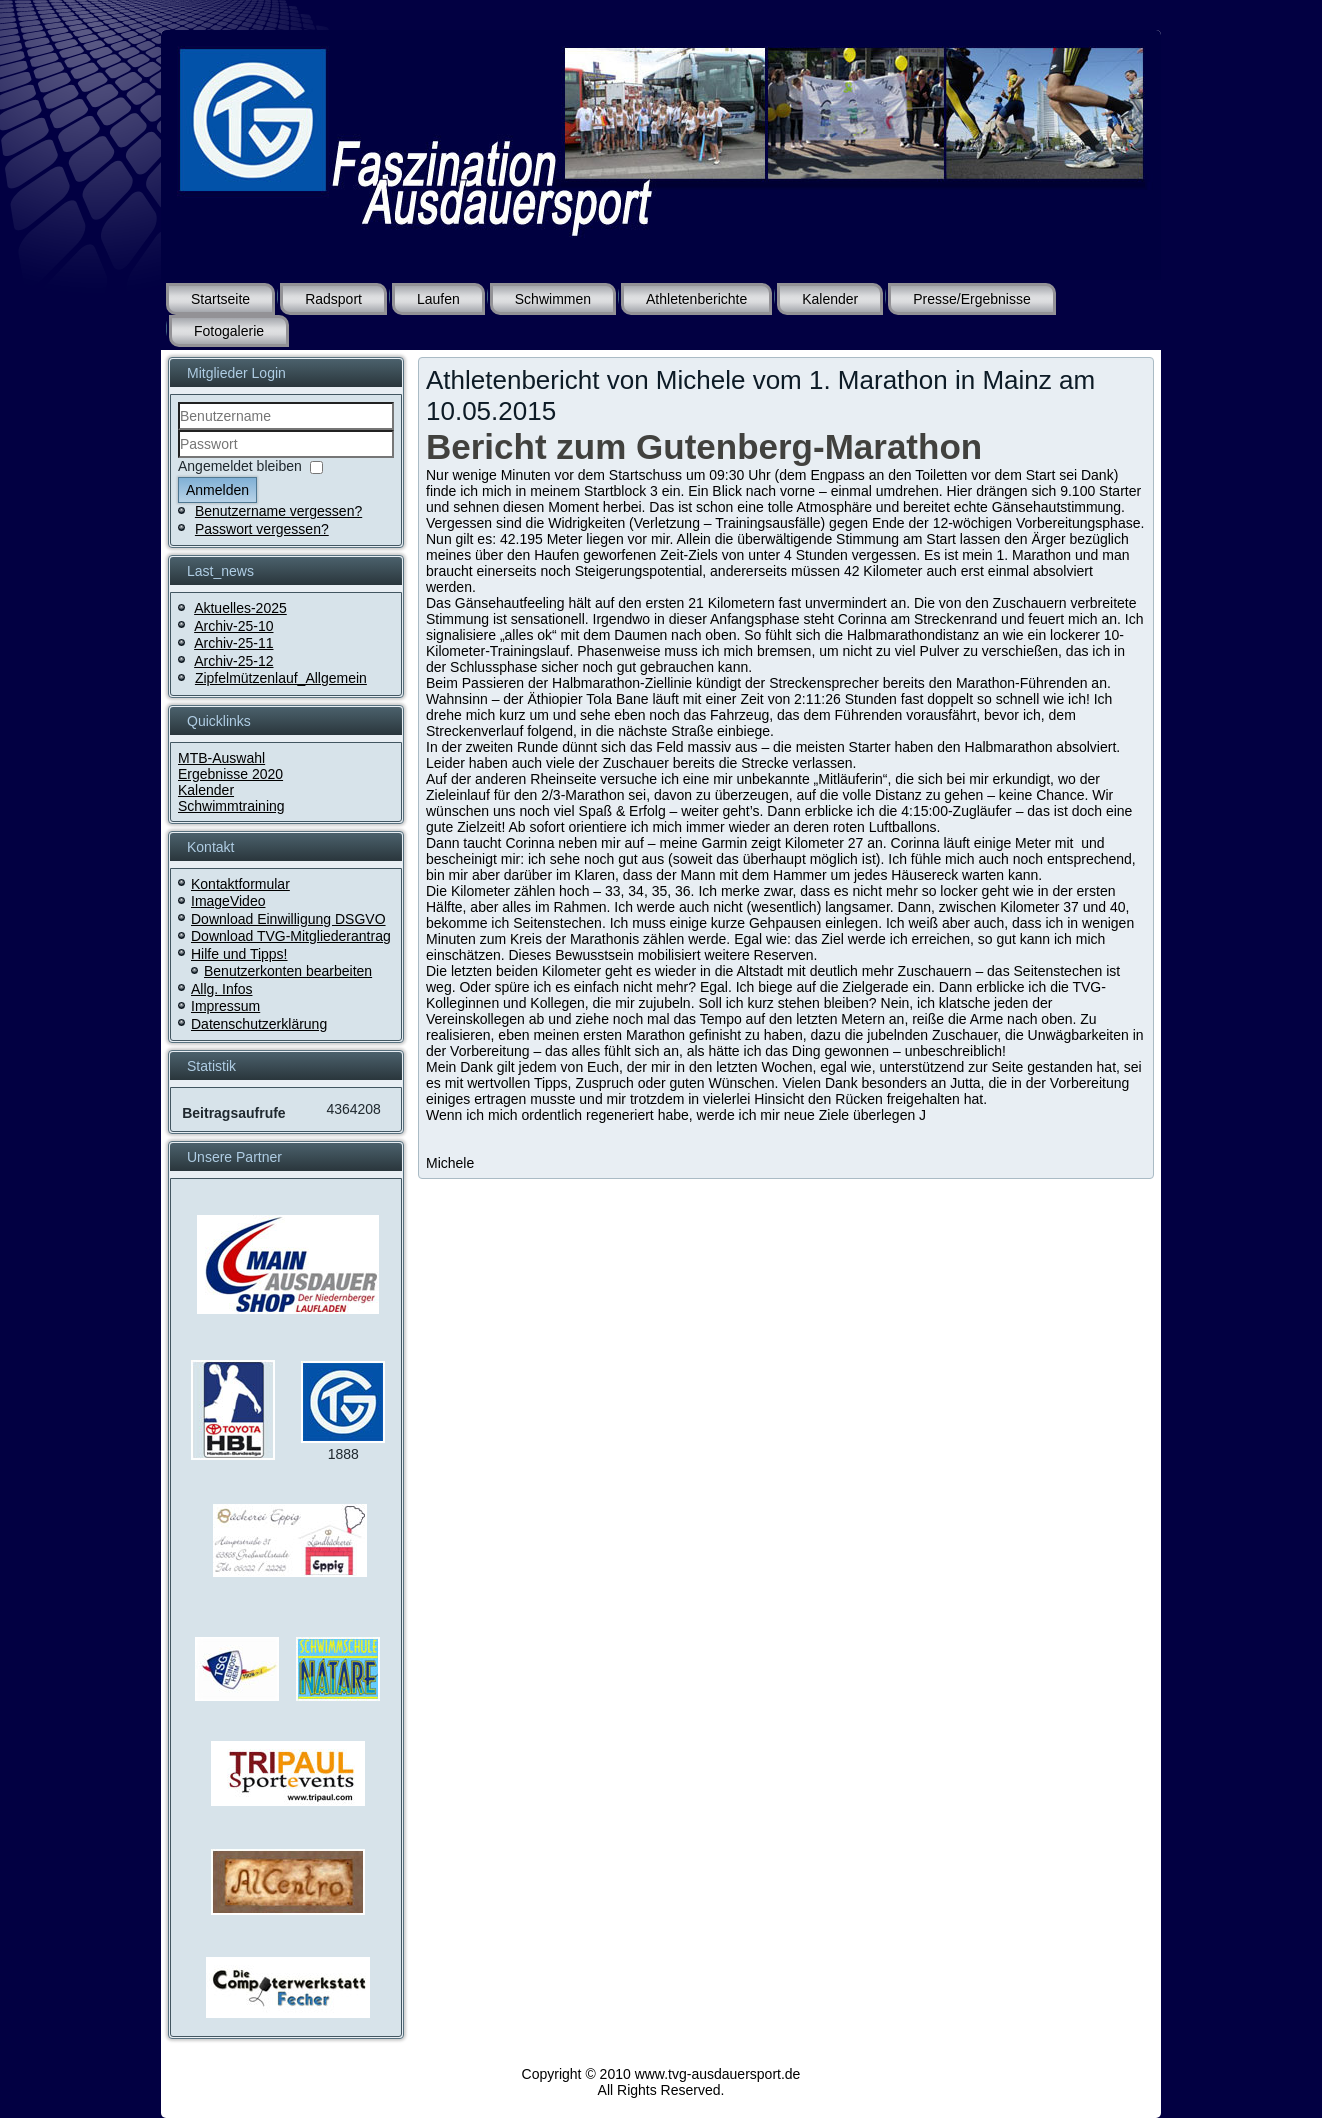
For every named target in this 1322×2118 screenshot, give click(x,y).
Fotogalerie (229, 331)
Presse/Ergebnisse (972, 299)
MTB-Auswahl (221, 758)
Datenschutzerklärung (259, 1024)
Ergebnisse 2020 (230, 774)
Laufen (438, 299)
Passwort (178, 458)
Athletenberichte (696, 299)
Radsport (333, 299)
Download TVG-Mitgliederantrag (291, 936)
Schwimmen (553, 299)
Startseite (220, 299)
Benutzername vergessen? (278, 511)
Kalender (830, 299)
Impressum (225, 1006)
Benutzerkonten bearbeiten (288, 971)
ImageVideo (228, 901)
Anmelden (217, 490)
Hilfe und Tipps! (239, 954)
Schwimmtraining (231, 806)
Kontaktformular (240, 884)
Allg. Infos (221, 989)
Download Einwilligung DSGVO (288, 919)
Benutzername (178, 430)
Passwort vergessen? (262, 529)
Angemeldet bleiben (240, 466)
